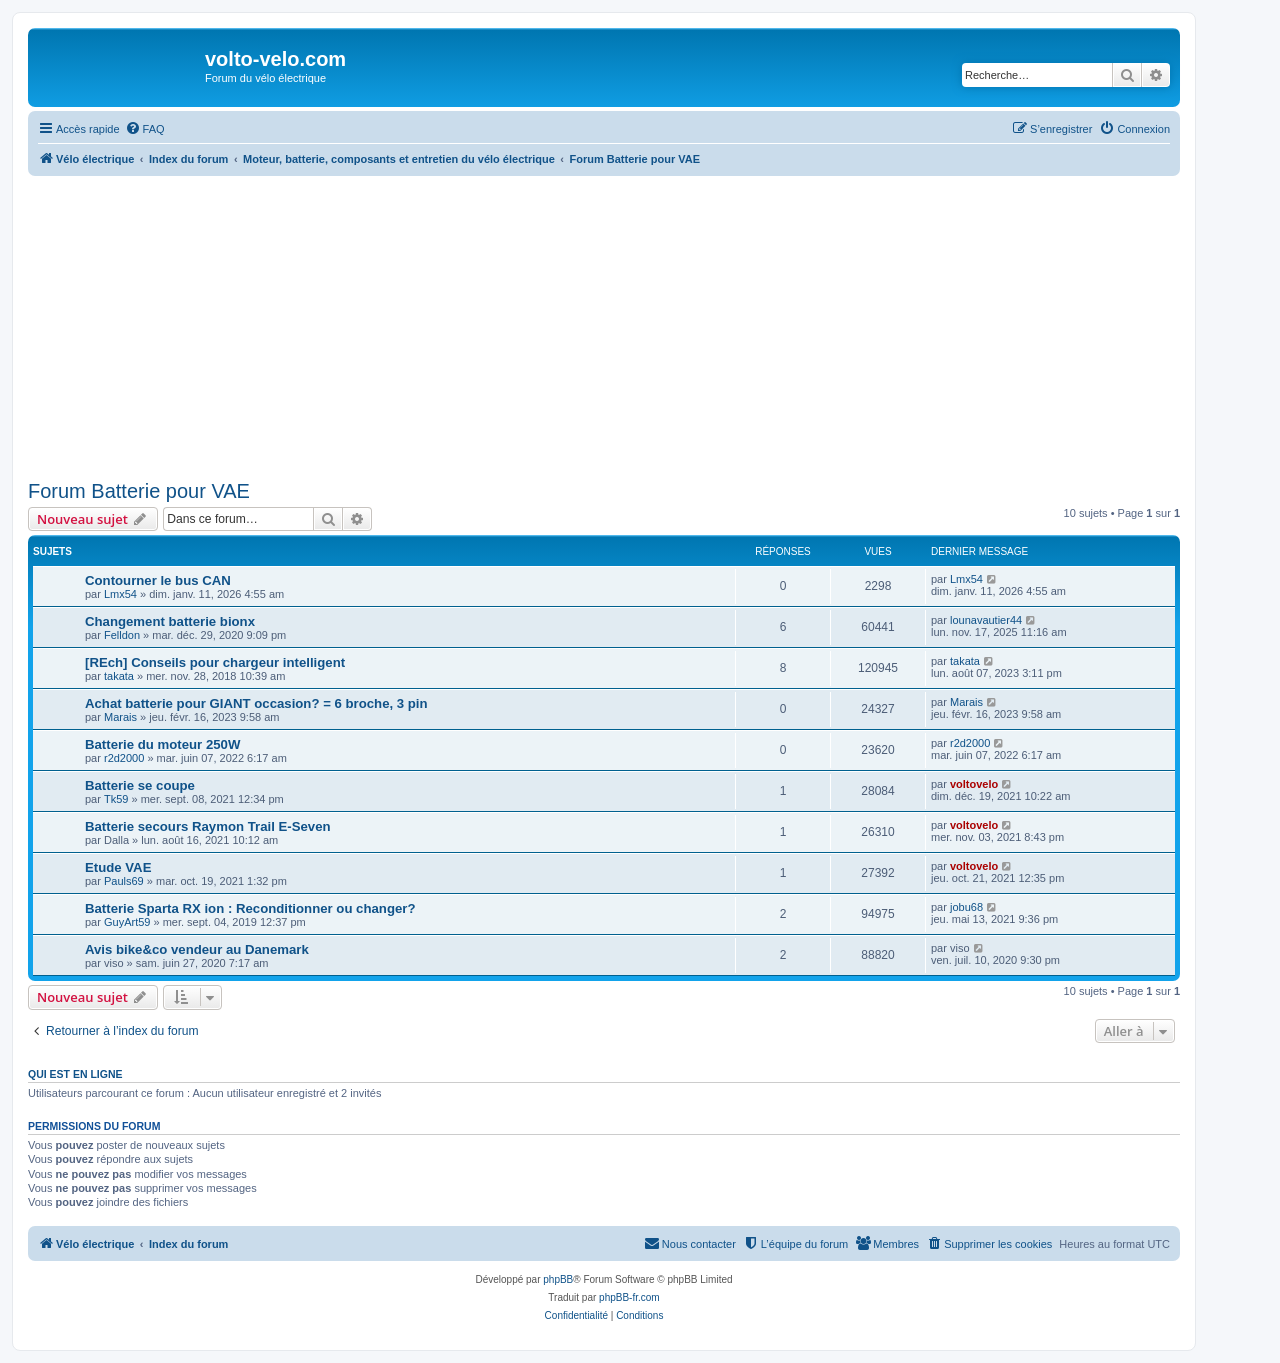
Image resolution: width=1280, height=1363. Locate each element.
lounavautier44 (986, 620)
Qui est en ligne (75, 1074)
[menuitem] (145, 129)
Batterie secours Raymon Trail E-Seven (208, 826)
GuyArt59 (127, 922)
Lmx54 (120, 594)
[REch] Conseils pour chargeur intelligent (215, 662)
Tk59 (116, 799)
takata (119, 676)
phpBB (558, 1279)
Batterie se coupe (140, 785)
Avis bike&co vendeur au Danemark (197, 949)
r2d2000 (124, 758)
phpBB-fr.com (629, 1297)
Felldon (122, 635)
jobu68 (966, 907)
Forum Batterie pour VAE (139, 491)
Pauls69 (124, 881)
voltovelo (974, 784)
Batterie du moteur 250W (162, 744)
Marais (120, 717)
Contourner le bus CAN (158, 580)
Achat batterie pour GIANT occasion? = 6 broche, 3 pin (256, 703)
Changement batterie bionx (170, 621)
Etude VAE (118, 867)
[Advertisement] (604, 324)
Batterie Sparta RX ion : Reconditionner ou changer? (250, 908)
